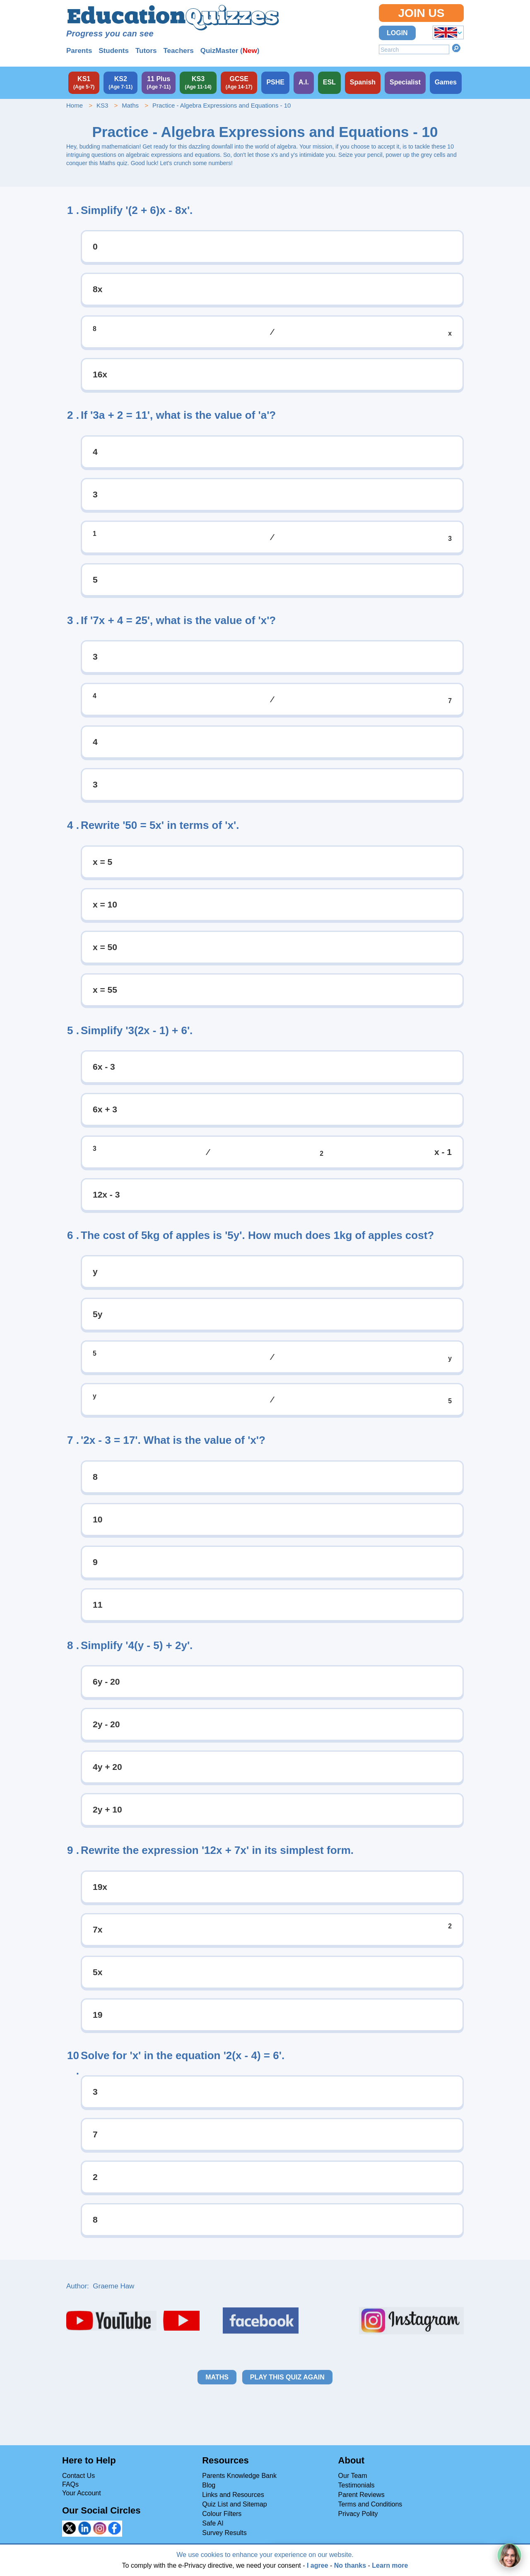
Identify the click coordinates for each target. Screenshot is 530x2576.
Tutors (146, 51)
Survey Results (224, 2532)
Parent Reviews (361, 2494)
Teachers (178, 51)
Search (456, 48)
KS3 (102, 105)
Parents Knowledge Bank (239, 2475)
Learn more (390, 2565)
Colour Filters (221, 2513)
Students (114, 51)
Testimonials (356, 2485)
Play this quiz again (287, 2377)
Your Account (81, 2493)
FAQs (70, 2484)
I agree (317, 2565)
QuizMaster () (230, 51)
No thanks (350, 2565)
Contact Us (78, 2475)
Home (74, 105)
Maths (130, 105)
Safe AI (213, 2523)
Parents (79, 51)
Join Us (421, 13)
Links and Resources (233, 2494)
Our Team (352, 2475)
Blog (208, 2485)
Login (397, 32)
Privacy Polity (358, 2513)
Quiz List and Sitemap (234, 2504)
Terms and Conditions (370, 2504)
